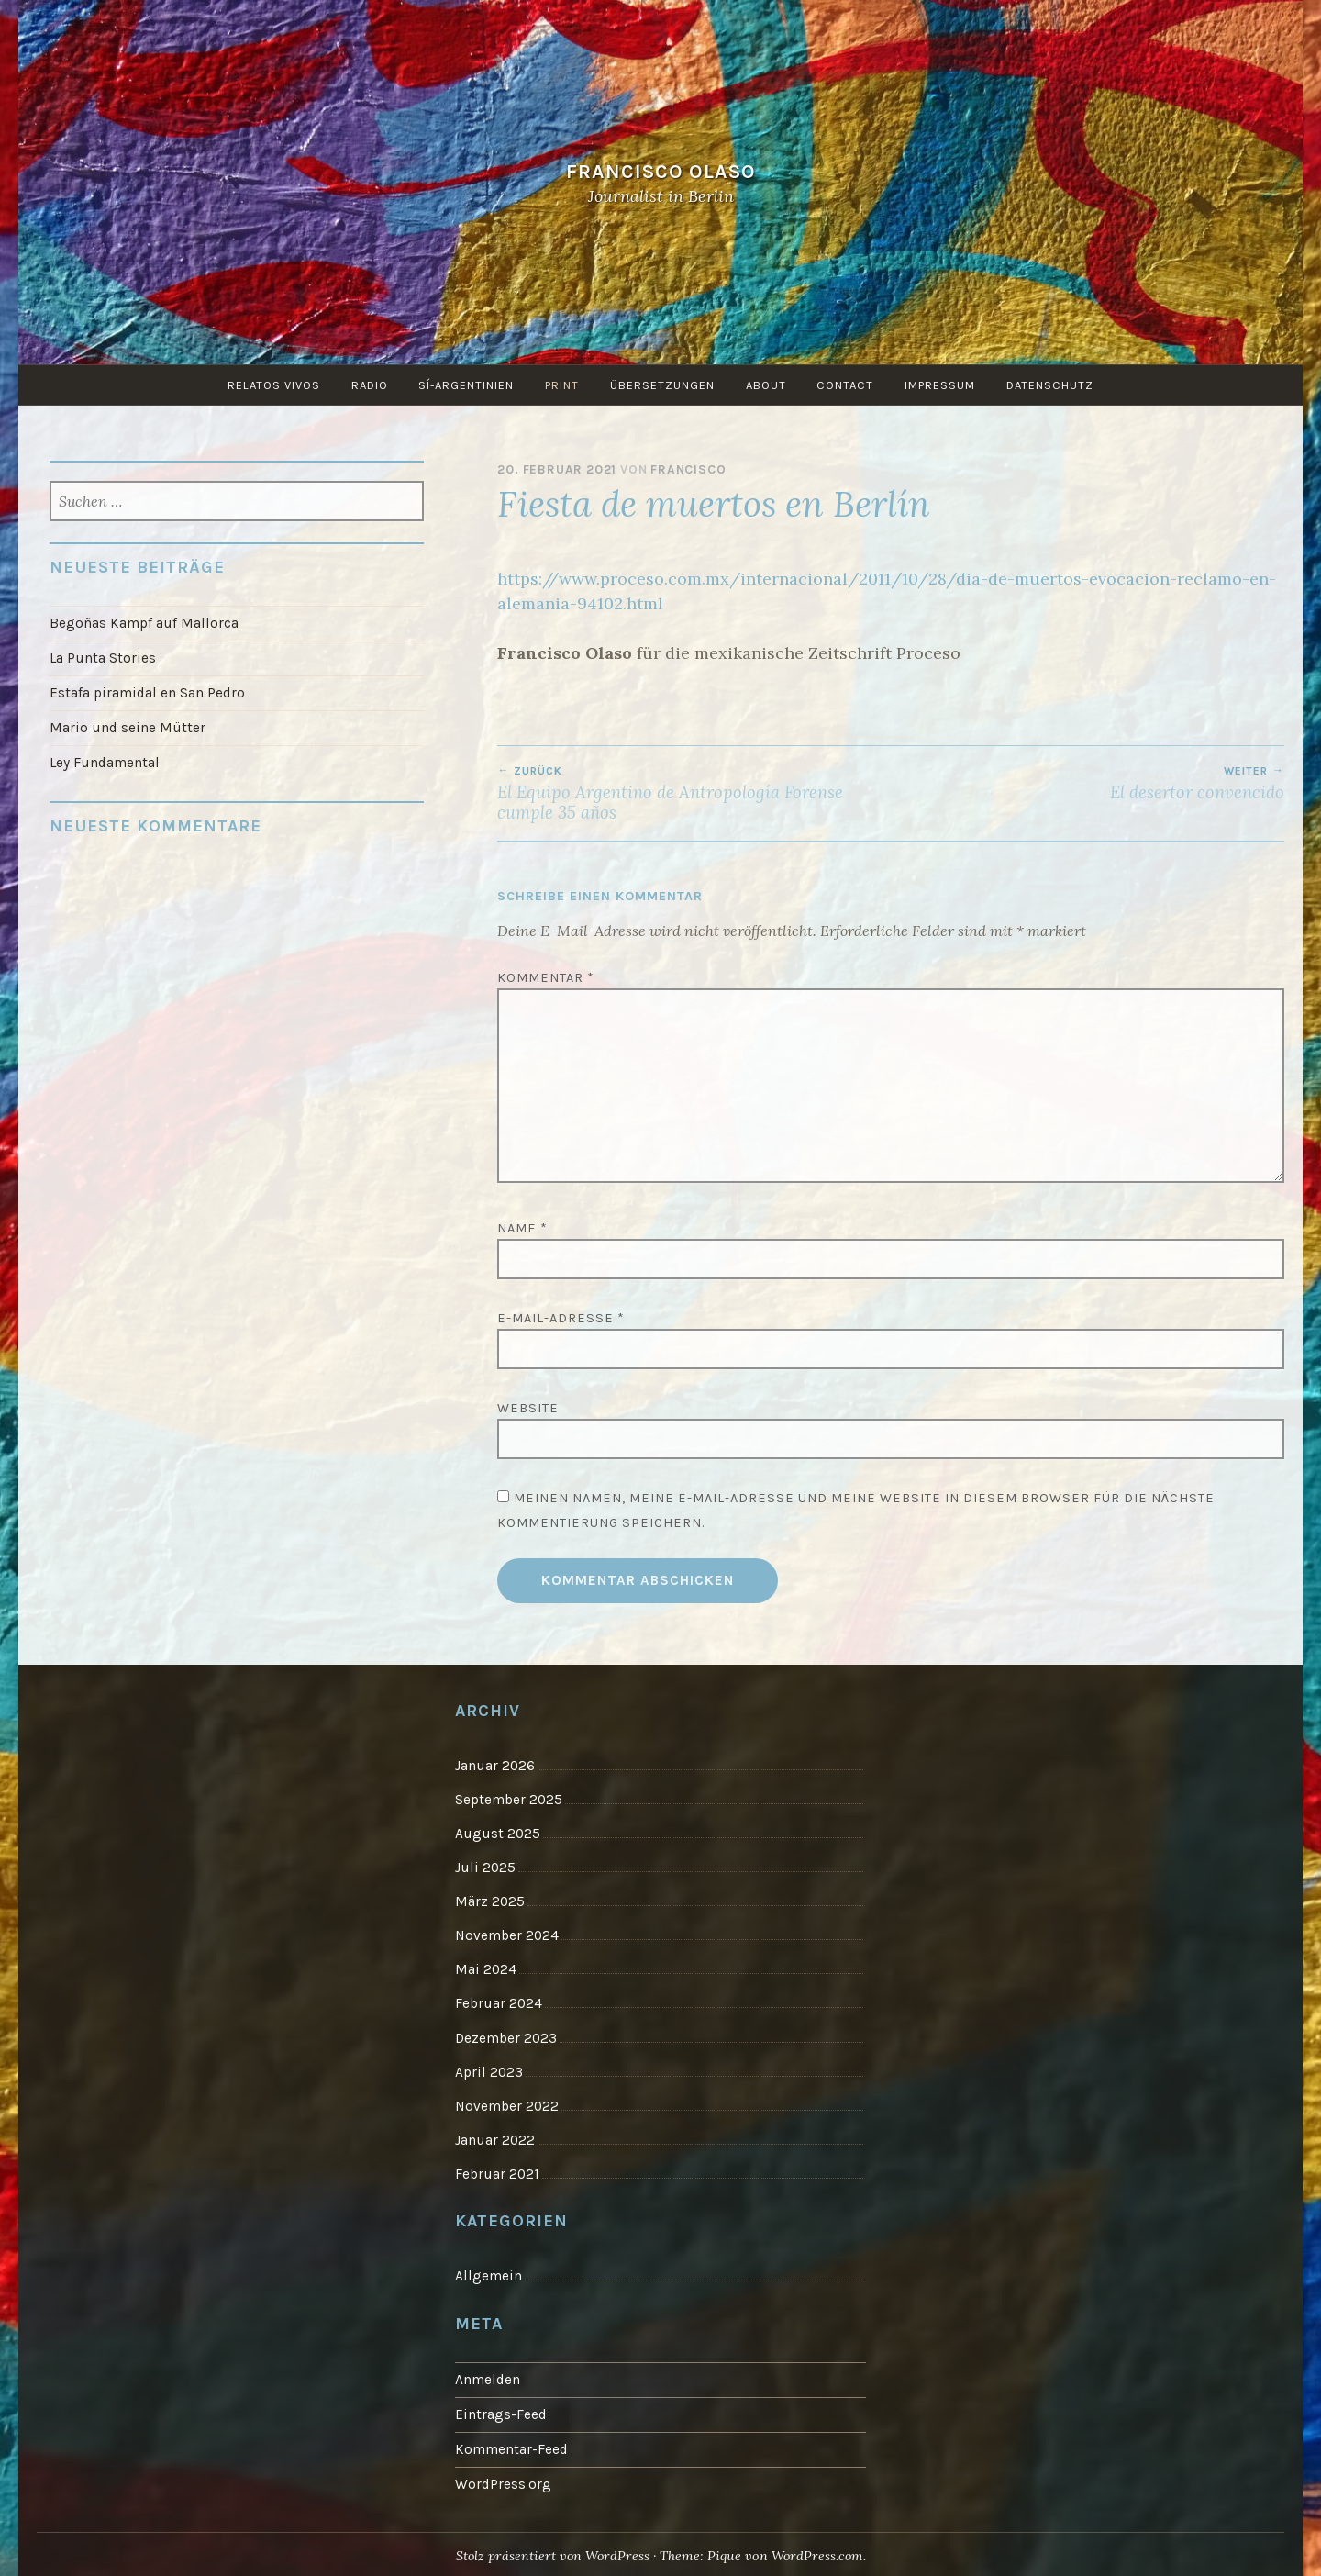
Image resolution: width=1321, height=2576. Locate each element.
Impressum (940, 385)
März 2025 (490, 1900)
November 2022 (507, 2103)
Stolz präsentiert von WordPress (551, 2552)
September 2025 (508, 1799)
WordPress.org (503, 2480)
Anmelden (487, 2377)
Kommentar (545, 978)
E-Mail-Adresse (561, 1318)
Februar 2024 (498, 2002)
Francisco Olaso (661, 171)
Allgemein (488, 2273)
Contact (845, 385)
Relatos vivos (273, 385)
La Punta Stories (103, 658)
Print (562, 385)
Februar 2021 (496, 2171)
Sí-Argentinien (466, 385)
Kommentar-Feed (511, 2445)
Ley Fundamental (105, 761)
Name (522, 1228)
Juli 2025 (485, 1867)
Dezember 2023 (506, 2036)
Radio (368, 385)
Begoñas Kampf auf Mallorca (144, 623)
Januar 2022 (495, 2137)
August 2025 (497, 1833)
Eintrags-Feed (501, 2411)
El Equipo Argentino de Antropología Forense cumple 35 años (694, 793)
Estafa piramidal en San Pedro (147, 693)
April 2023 (489, 2069)
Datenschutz (1050, 385)
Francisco (688, 469)
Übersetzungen (662, 385)
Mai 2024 (485, 1968)
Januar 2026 (495, 1765)
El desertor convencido (1087, 783)
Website (528, 1408)
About (766, 385)
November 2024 (507, 1934)
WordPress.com (818, 2552)
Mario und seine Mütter (127, 727)
